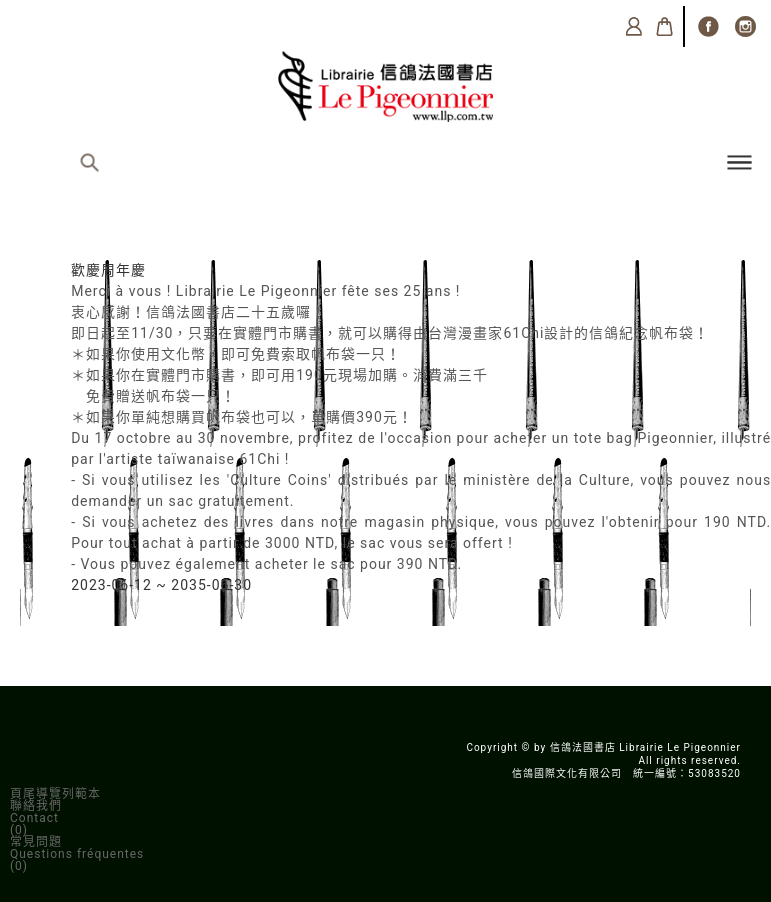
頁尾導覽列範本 (55, 794)
